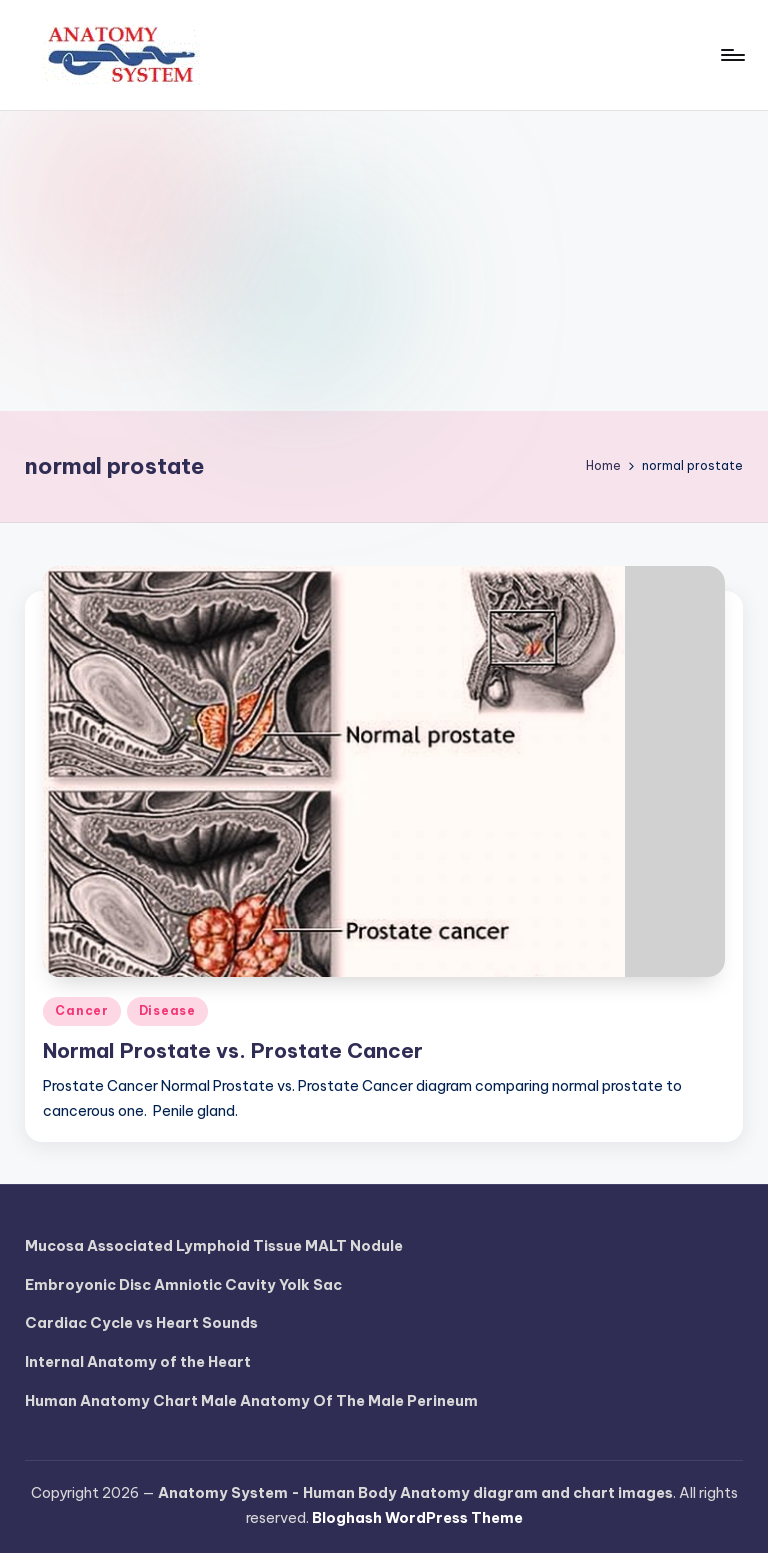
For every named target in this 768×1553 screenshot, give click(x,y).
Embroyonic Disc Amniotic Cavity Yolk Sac (183, 1285)
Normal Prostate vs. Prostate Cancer (233, 1050)
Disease (167, 1010)
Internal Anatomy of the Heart (138, 1362)
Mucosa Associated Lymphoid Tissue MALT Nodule (214, 1246)
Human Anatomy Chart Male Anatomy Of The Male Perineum (251, 1401)
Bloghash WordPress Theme (417, 1518)
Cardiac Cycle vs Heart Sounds (141, 1323)
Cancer (81, 1010)
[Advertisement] (384, 261)
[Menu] (731, 55)
